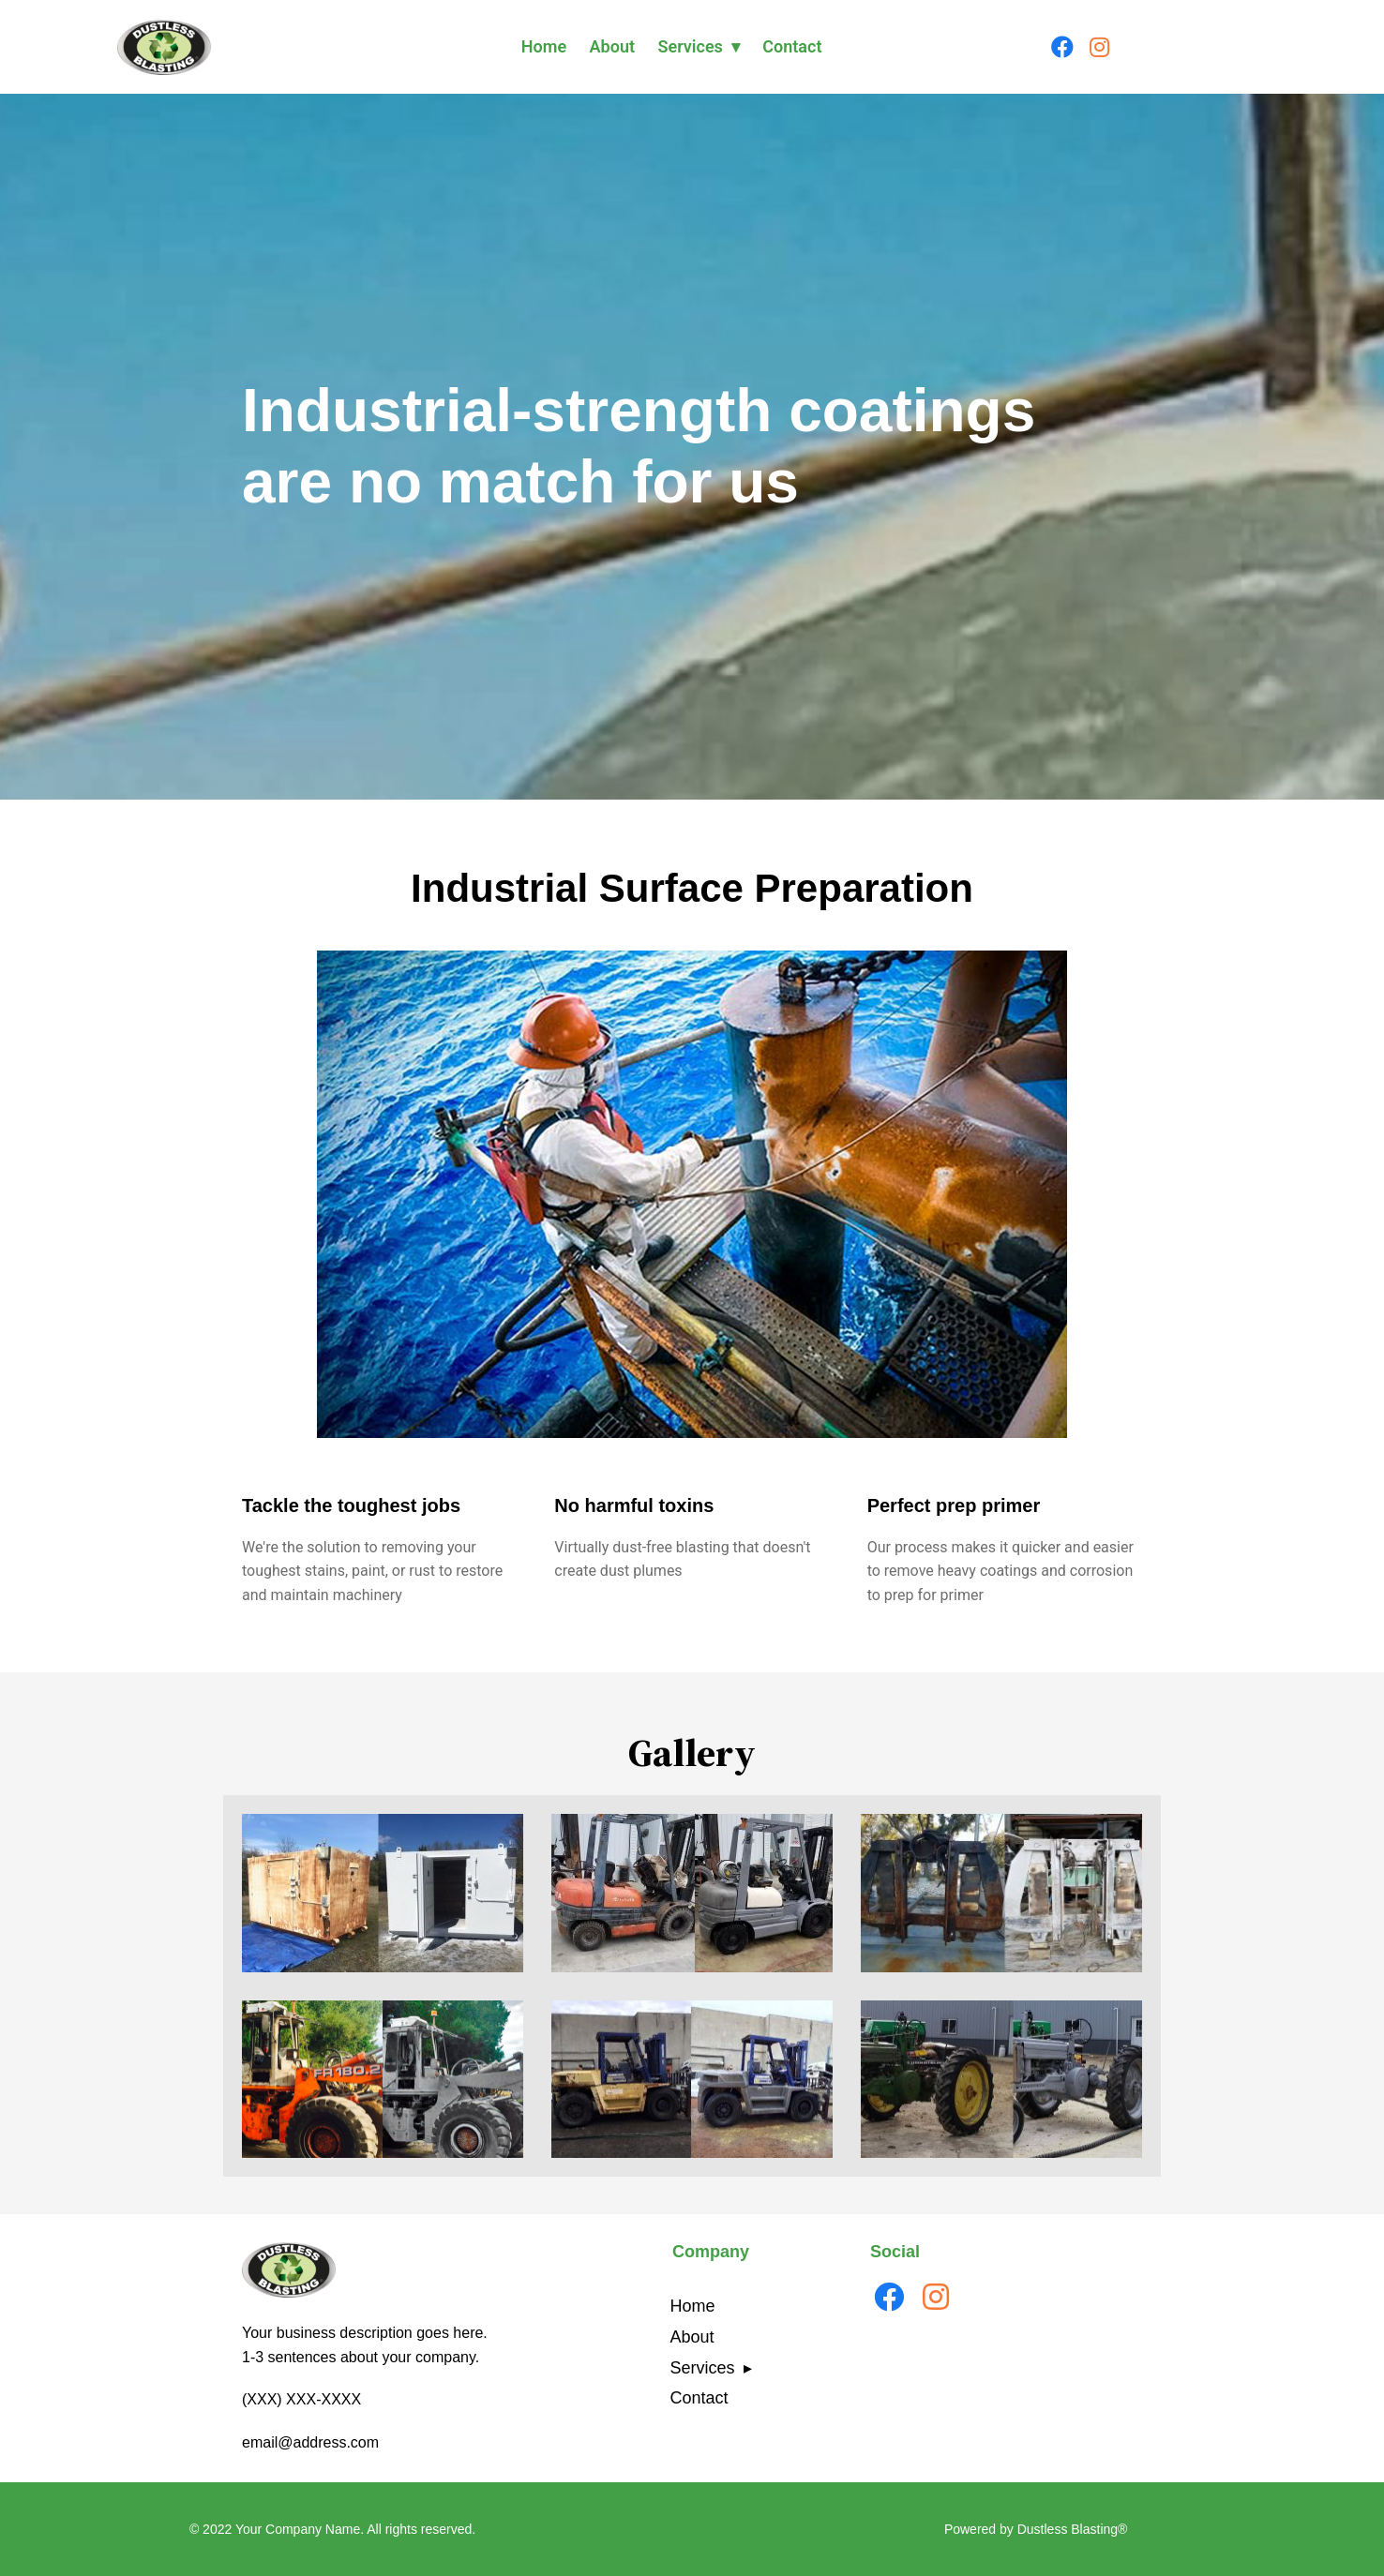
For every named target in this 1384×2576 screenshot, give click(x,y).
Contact (791, 46)
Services (690, 46)
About (612, 46)
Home (543, 46)
